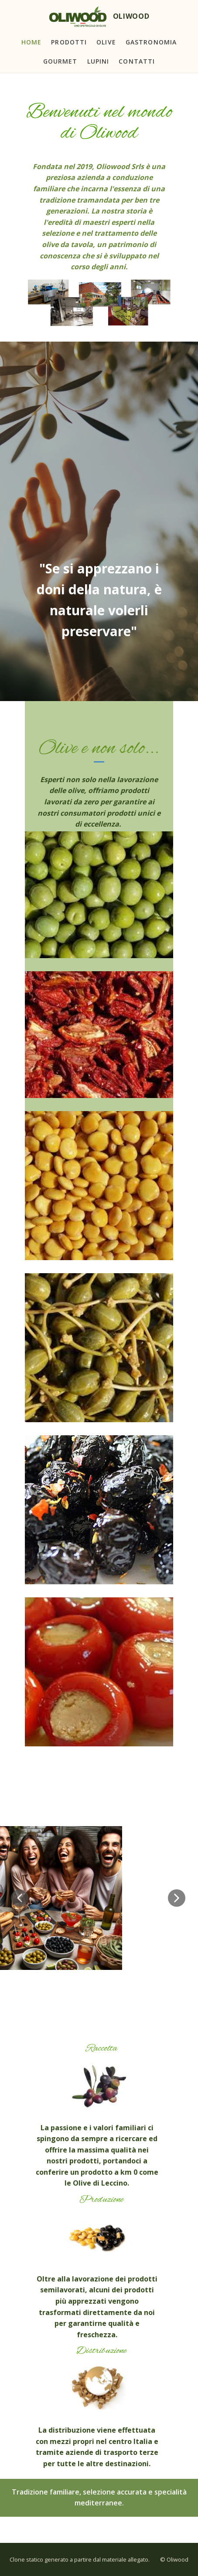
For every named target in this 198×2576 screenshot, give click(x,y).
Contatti (137, 61)
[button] (19, 1898)
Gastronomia (151, 42)
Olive (106, 42)
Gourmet (60, 61)
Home (31, 42)
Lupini (98, 61)
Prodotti (69, 42)
